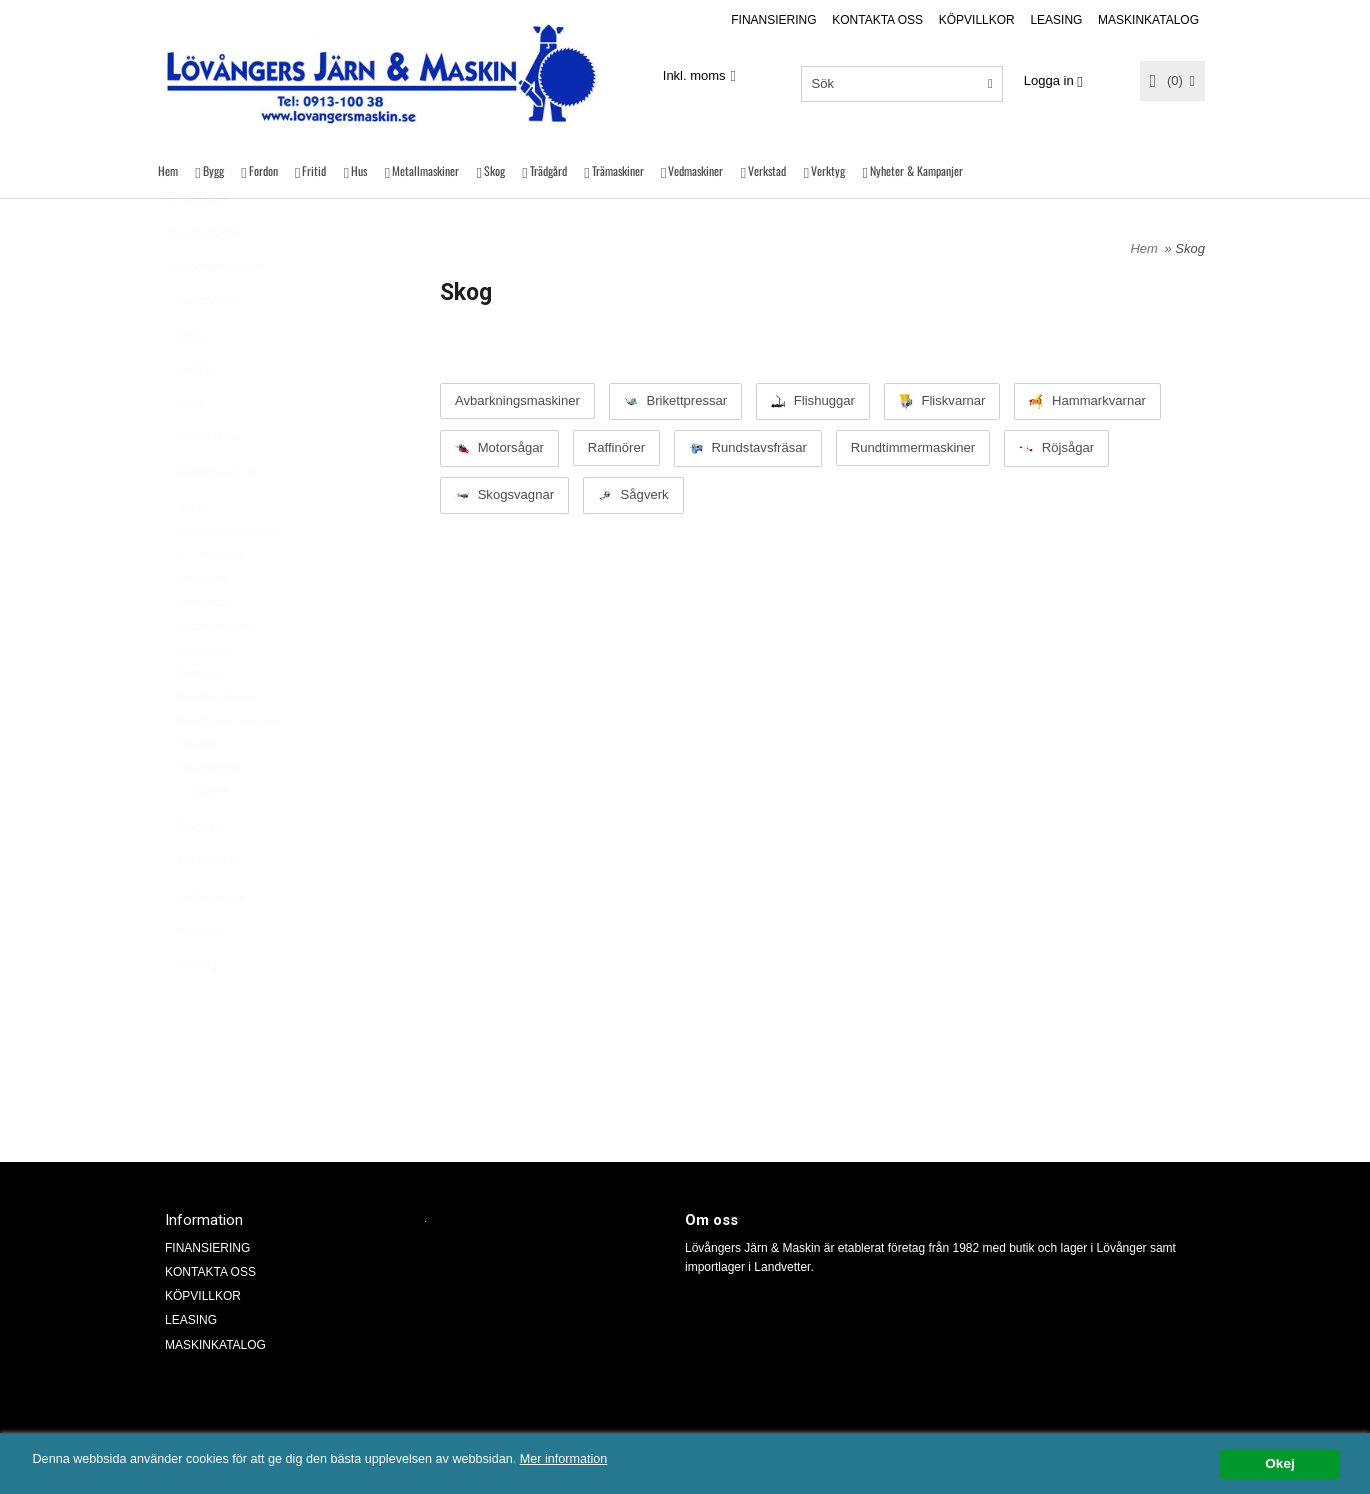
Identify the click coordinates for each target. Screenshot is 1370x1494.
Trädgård (548, 170)
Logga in (1049, 80)
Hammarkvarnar (216, 675)
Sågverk (203, 840)
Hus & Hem (201, 487)
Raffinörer (201, 722)
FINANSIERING (773, 20)
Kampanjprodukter (214, 316)
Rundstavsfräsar (217, 745)
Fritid (314, 170)
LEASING (1056, 20)
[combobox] (699, 76)
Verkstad (767, 170)
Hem (168, 170)
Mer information (605, 1459)
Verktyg (828, 170)
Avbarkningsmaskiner (229, 580)
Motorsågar (205, 698)
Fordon (263, 170)
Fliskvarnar (204, 651)
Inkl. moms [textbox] (694, 76)
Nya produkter (202, 281)
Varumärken (203, 350)
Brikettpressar (211, 604)
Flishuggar (202, 627)
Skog (494, 170)
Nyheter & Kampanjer (916, 170)
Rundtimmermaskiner (229, 769)
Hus (359, 170)
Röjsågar (199, 792)
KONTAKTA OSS (877, 20)
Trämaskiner (618, 170)
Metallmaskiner (425, 170)
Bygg (213, 170)
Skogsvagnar (209, 816)
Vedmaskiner (695, 170)
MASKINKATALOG (1148, 20)
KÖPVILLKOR (977, 20)
